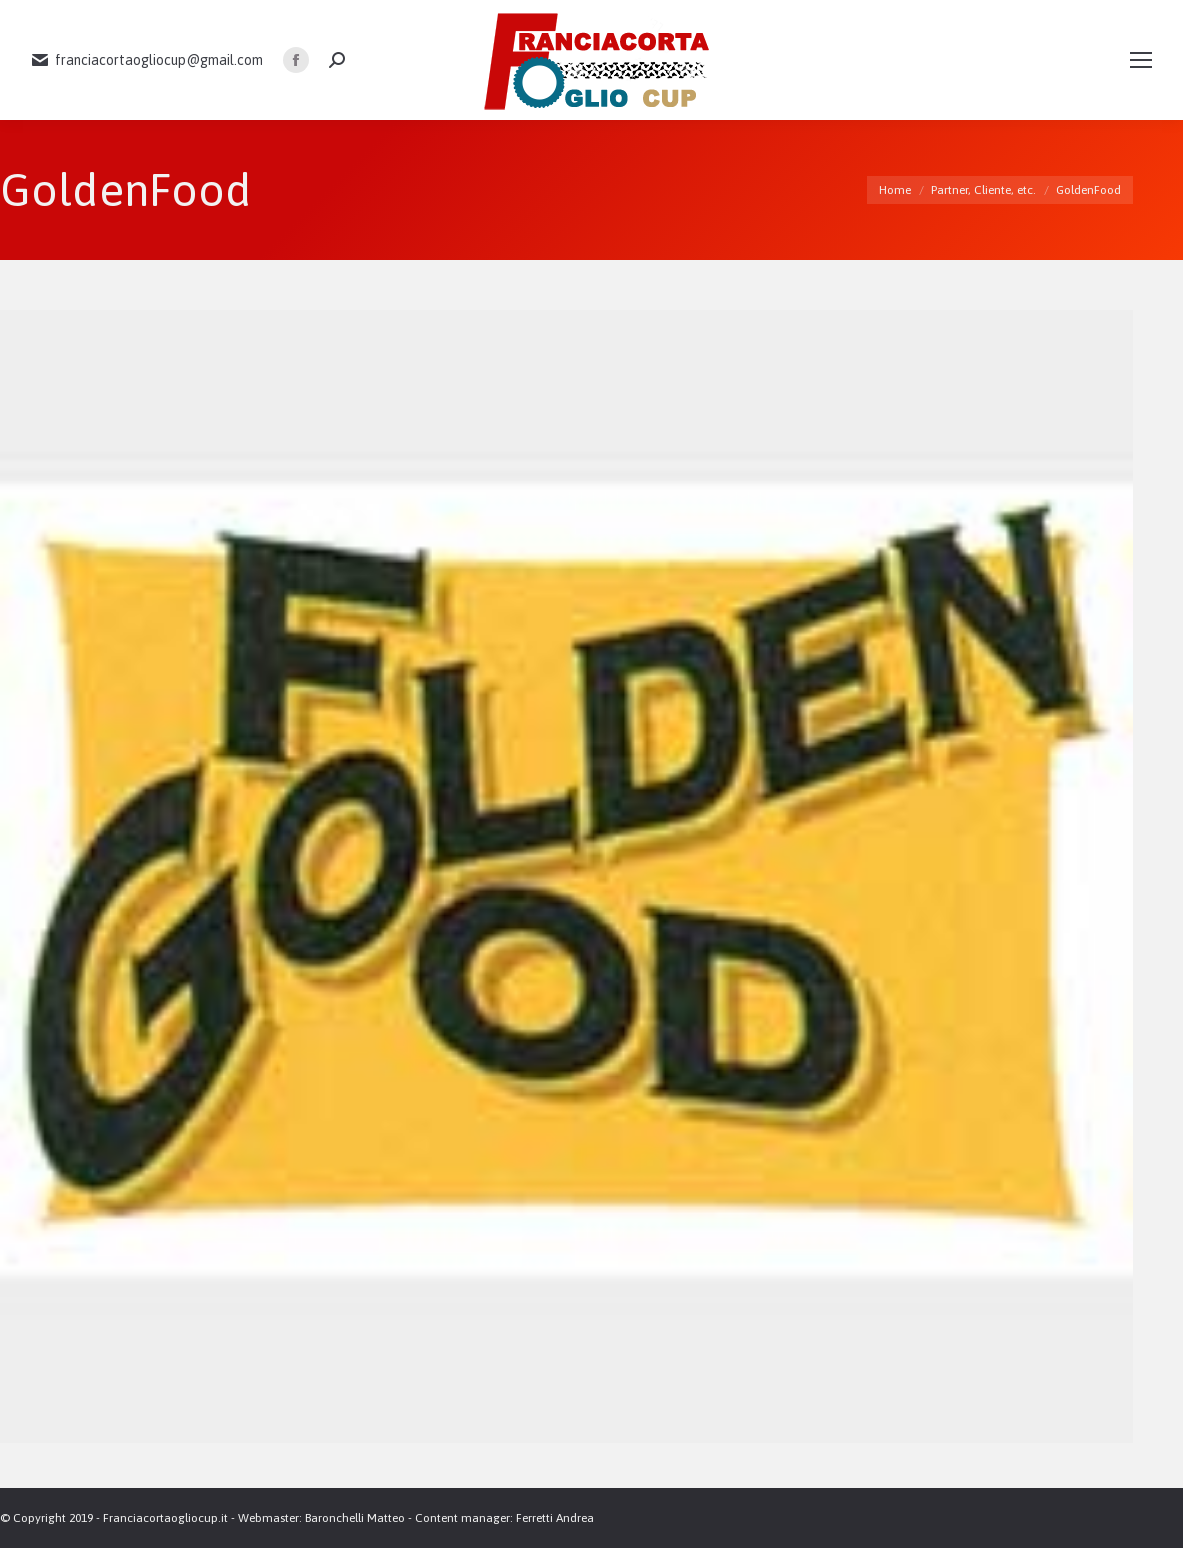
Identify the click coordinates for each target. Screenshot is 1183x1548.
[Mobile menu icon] (1141, 60)
